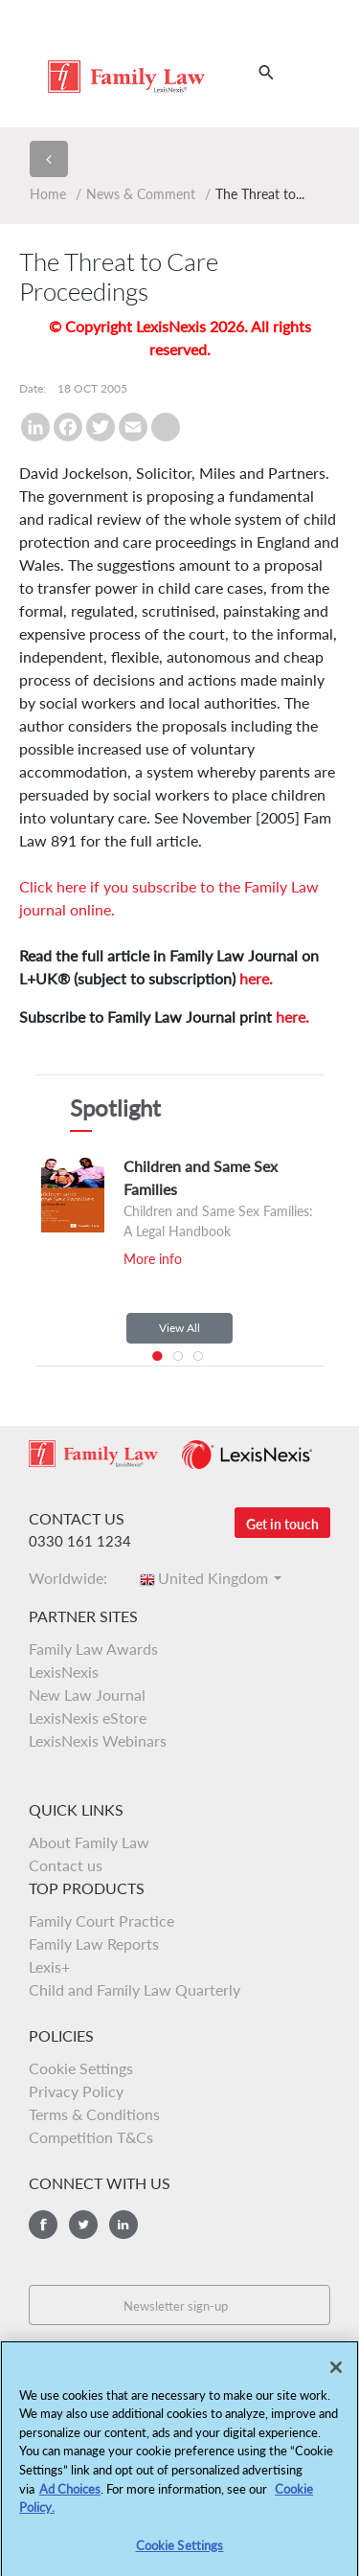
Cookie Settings (81, 2068)
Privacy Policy (76, 2091)
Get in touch (282, 1524)
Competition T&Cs (91, 2137)
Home (48, 194)
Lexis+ (49, 1966)
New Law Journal (87, 1694)
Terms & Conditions (94, 2114)
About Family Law (89, 1842)
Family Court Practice (101, 1920)
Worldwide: (74, 1578)
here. (256, 978)
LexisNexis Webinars (98, 1740)
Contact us (65, 1865)
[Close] (336, 2376)
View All (179, 1328)
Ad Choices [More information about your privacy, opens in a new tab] (70, 2496)
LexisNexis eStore (87, 1717)
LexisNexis (64, 1671)
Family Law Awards (93, 1648)
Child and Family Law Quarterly (134, 1989)
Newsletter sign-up (175, 2306)
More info (152, 1259)
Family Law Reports (94, 1943)
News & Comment (140, 194)
